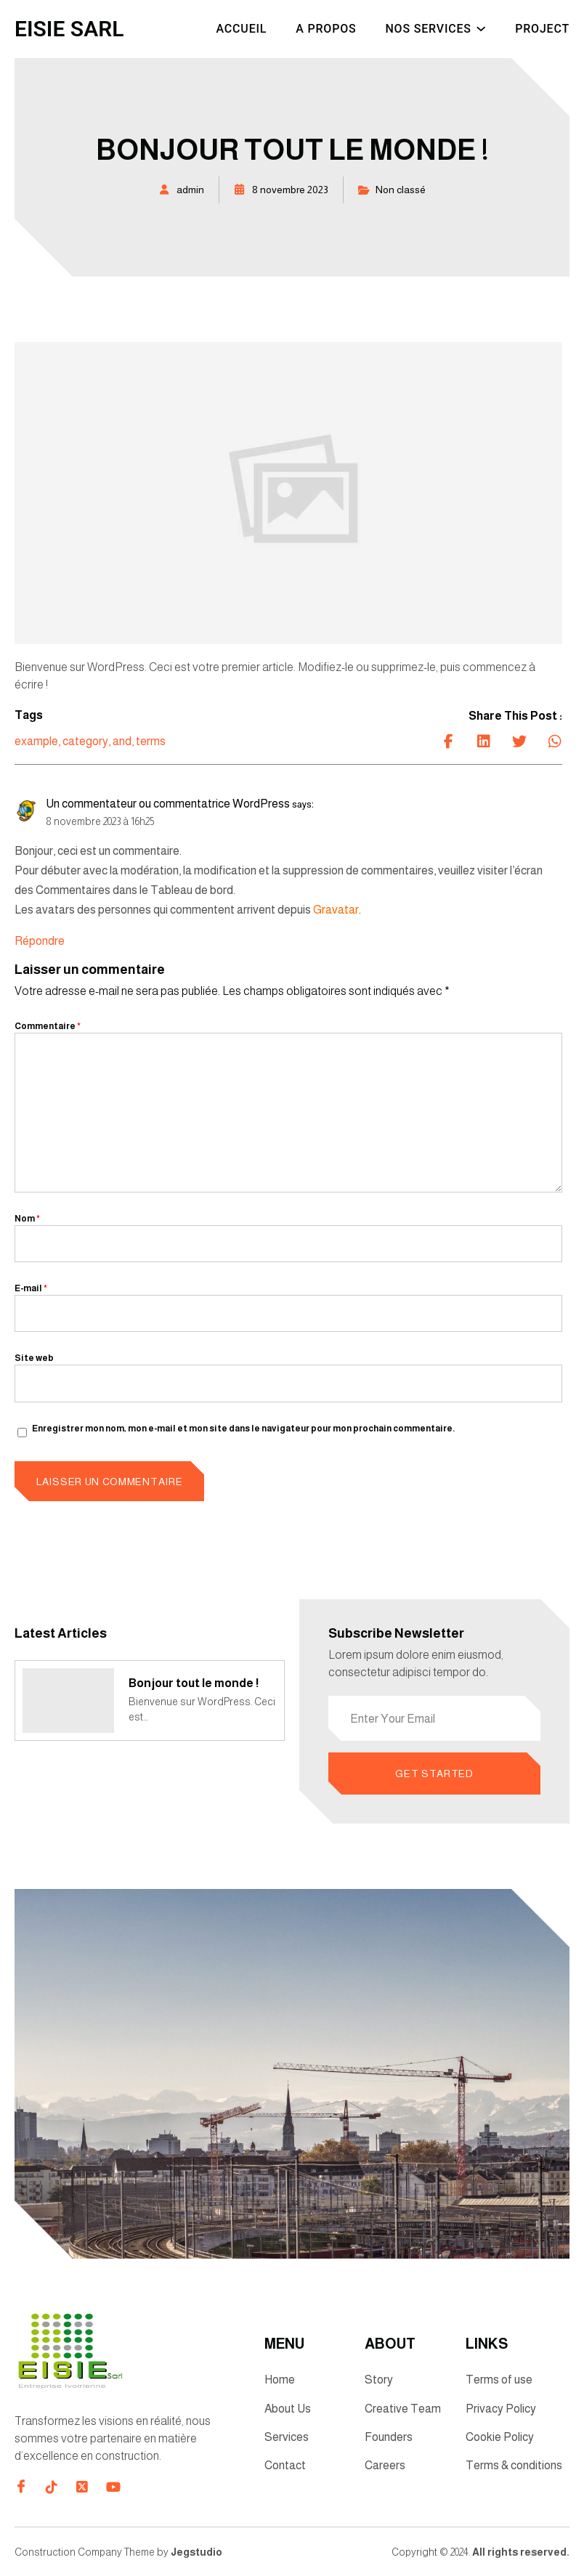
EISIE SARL (69, 28)
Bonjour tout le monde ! (194, 1683)
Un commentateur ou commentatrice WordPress (168, 803)
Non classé (401, 189)
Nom (27, 1218)
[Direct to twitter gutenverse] (82, 2488)
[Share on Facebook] (448, 741)
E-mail (31, 1288)
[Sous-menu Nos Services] (481, 27)
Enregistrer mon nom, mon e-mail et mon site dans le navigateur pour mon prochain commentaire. (243, 1429)
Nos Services (428, 29)
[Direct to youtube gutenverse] (112, 2488)
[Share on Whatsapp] (555, 741)
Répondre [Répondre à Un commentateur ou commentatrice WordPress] (40, 941)
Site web (34, 1358)
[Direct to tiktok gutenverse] (51, 2488)
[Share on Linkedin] (483, 741)
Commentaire (48, 1026)
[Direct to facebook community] (21, 2486)
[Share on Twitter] (519, 741)
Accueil (241, 29)
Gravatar (336, 909)
